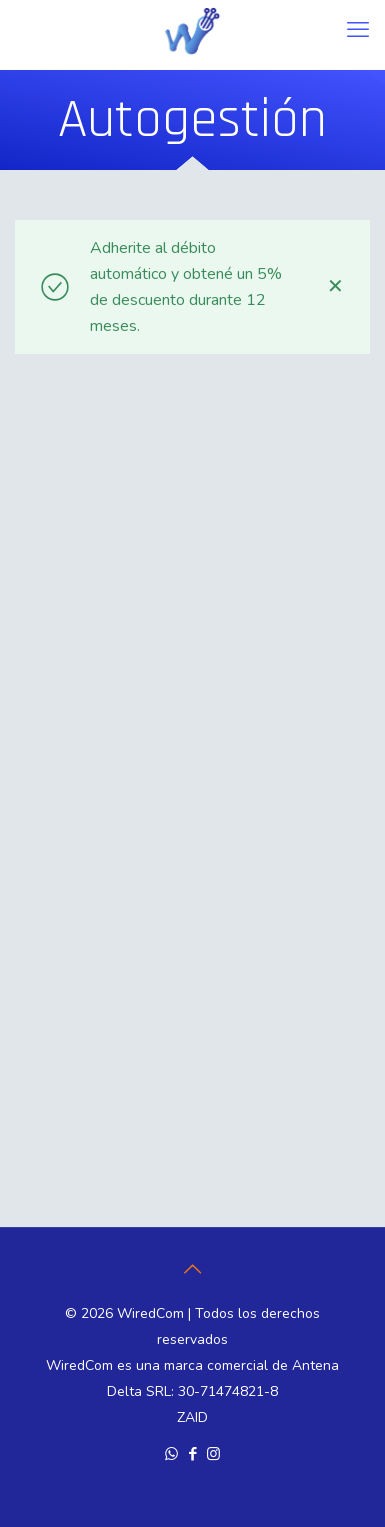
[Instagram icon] (213, 1454)
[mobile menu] (358, 30)
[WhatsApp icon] (171, 1454)
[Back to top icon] (193, 1270)
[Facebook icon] (192, 1454)
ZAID (192, 1417)
